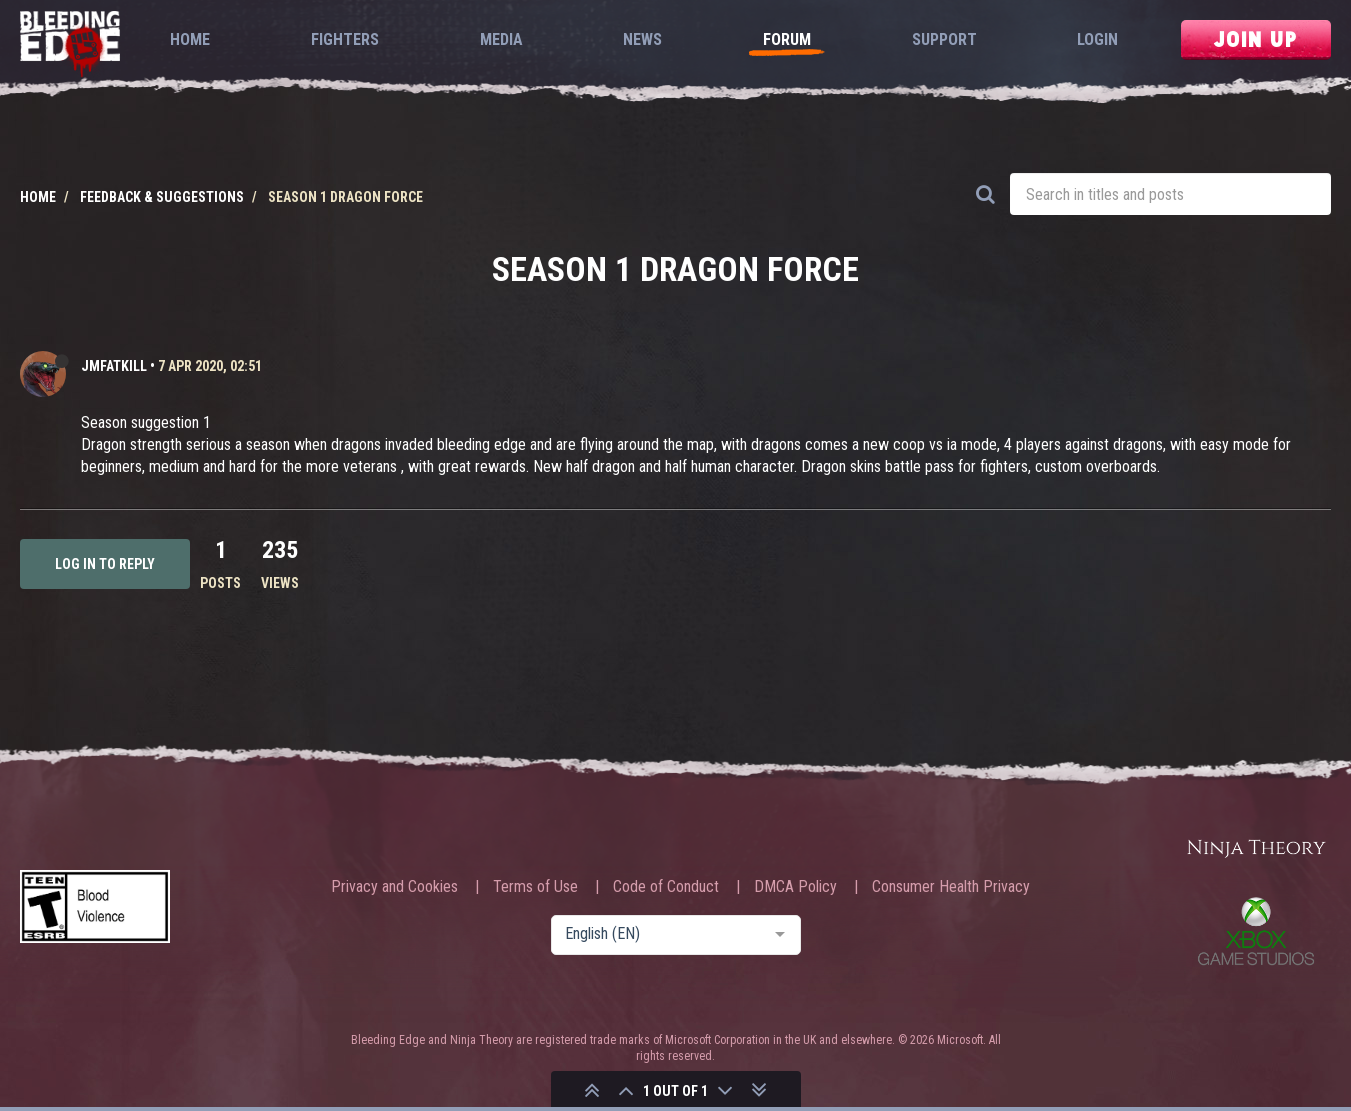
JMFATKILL (114, 366)
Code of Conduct (666, 887)
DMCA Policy (795, 887)
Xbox (1256, 931)
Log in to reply (105, 564)
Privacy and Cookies (394, 887)
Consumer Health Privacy (951, 887)
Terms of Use (535, 887)
